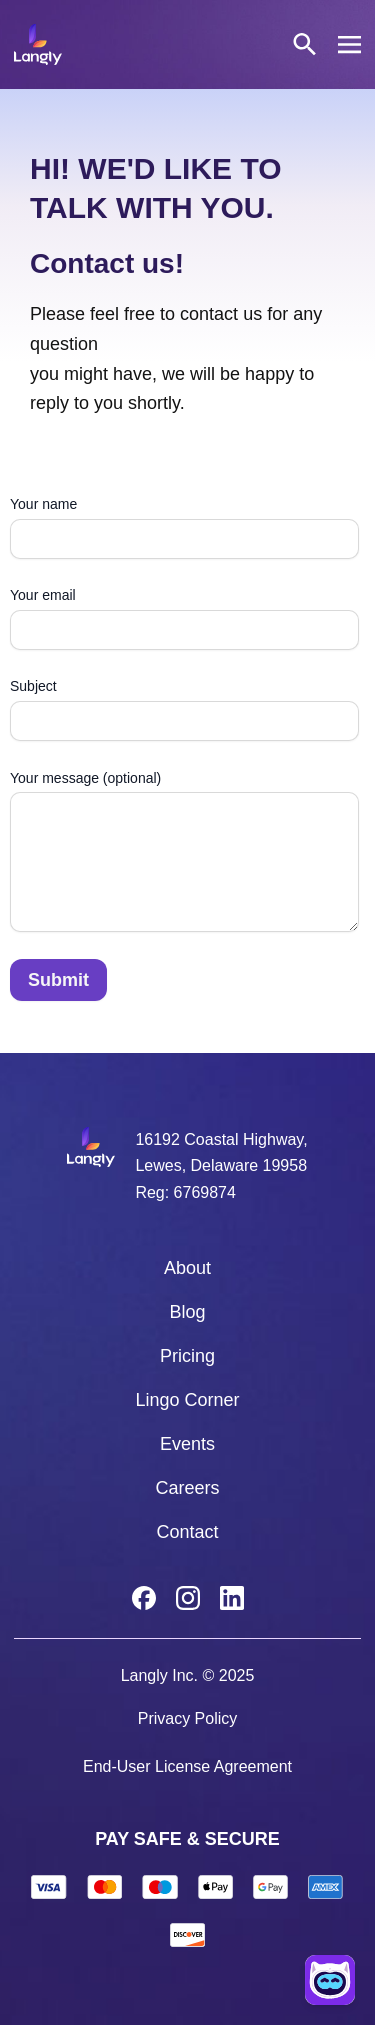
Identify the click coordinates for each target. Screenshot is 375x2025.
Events (187, 1444)
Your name (184, 527)
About (187, 1268)
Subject (184, 709)
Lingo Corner (187, 1400)
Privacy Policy (188, 1718)
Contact (187, 1532)
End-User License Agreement (187, 1766)
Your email (184, 618)
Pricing (187, 1356)
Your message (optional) (184, 854)
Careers (187, 1488)
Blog (187, 1312)
